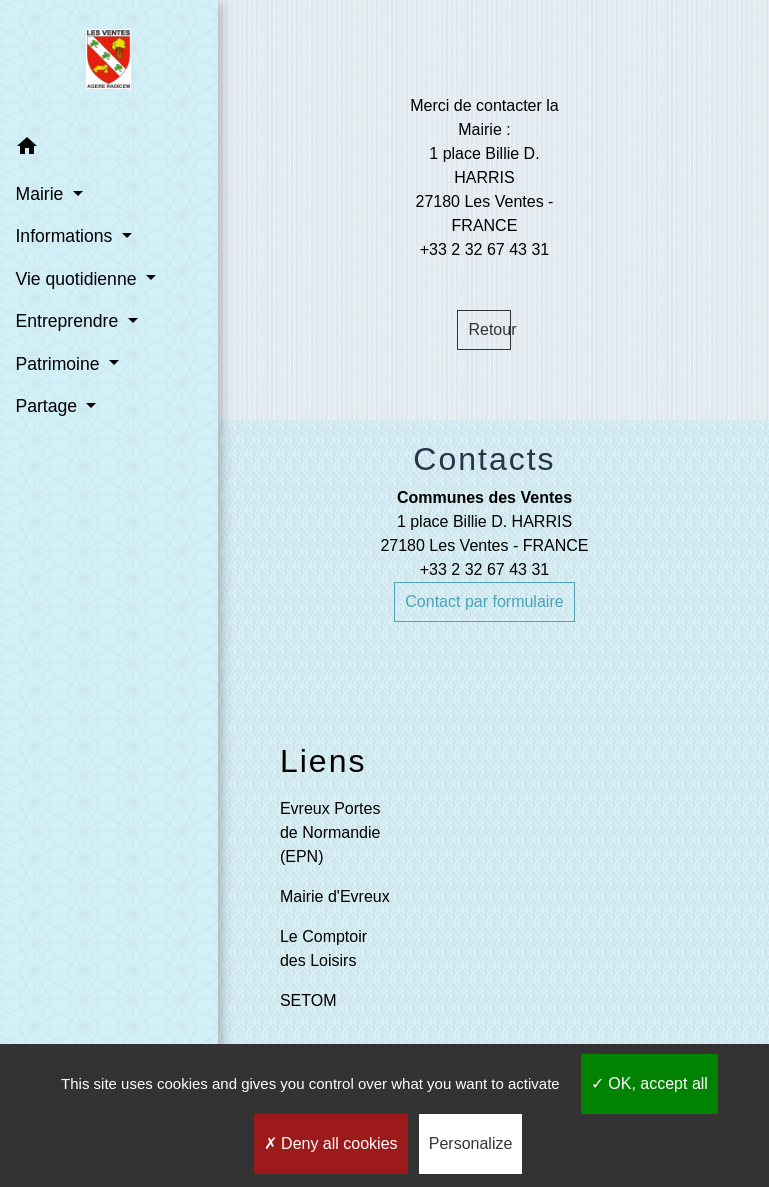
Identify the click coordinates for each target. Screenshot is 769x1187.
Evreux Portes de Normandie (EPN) (330, 832)
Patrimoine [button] (59, 363)
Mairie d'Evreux (335, 896)
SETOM (308, 1000)
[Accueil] (100, 63)
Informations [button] (66, 236)
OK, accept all (649, 1083)
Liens (323, 761)
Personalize (471, 1143)
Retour (489, 329)
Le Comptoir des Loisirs (323, 948)
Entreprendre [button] (69, 321)
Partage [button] (48, 406)
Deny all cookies (331, 1143)
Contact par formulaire (484, 601)
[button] (100, 148)
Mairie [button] (41, 194)
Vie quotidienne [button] (78, 279)
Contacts (484, 459)
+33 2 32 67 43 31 (484, 569)
